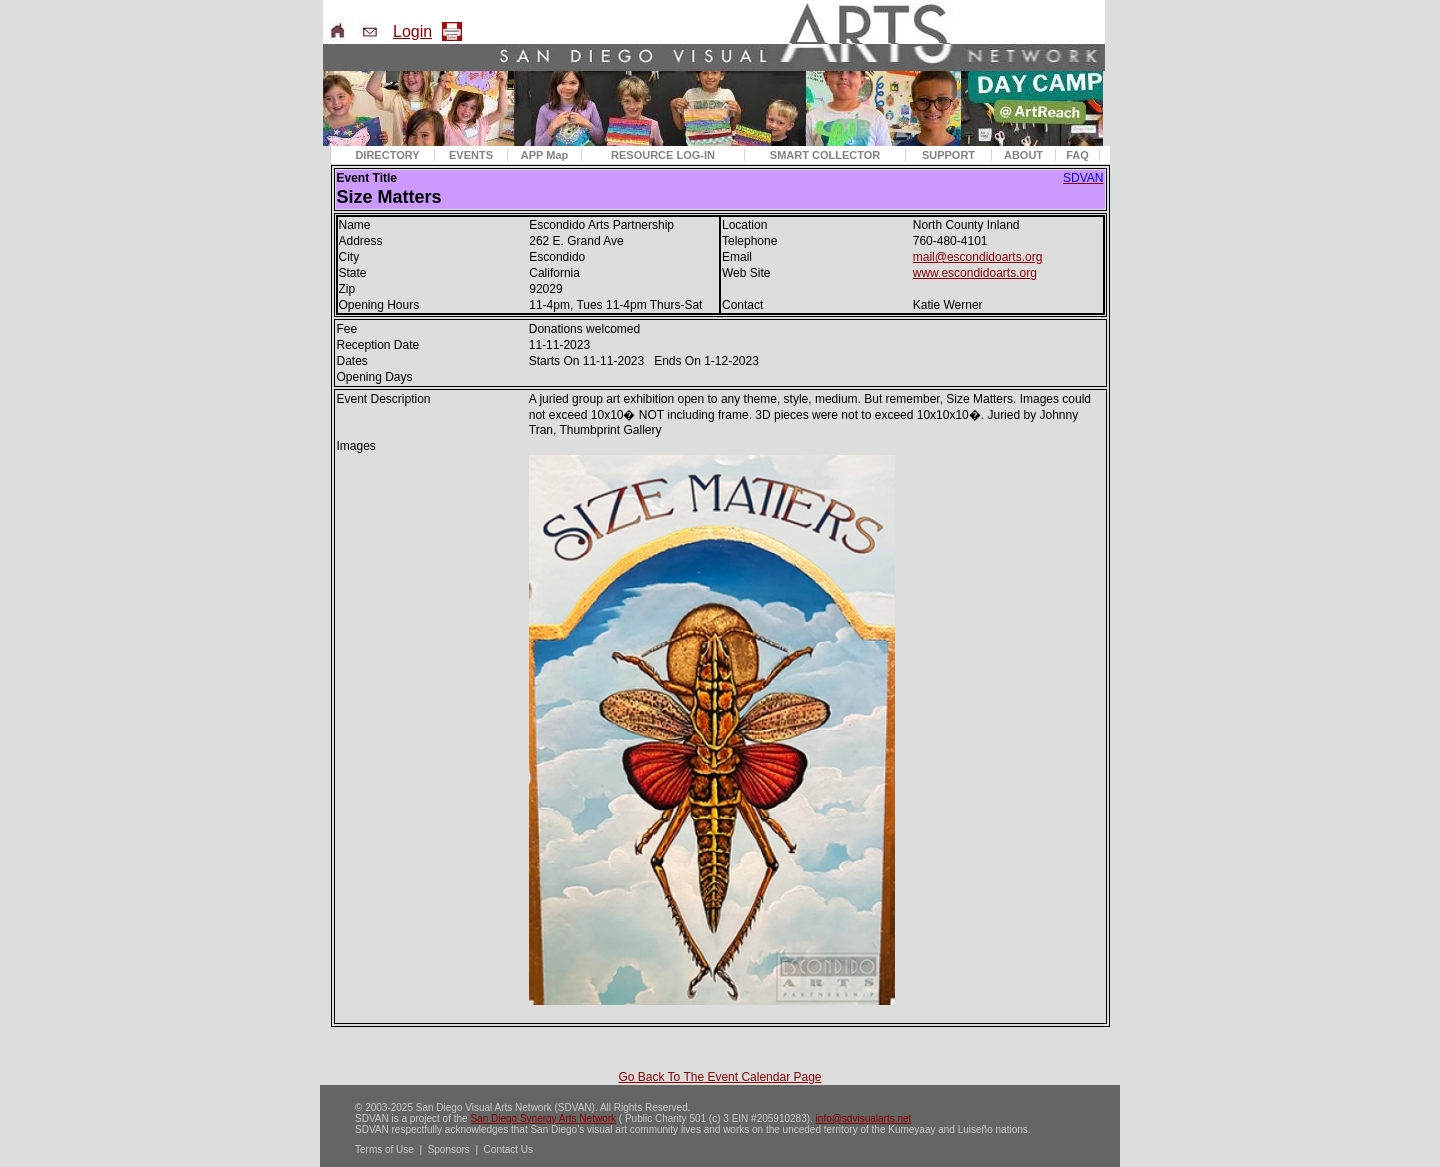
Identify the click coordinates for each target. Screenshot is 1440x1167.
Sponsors (449, 1149)
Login (412, 31)
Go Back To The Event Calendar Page (719, 1077)
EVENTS (471, 155)
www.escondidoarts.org (975, 273)
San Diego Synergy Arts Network (543, 1118)
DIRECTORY (387, 155)
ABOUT (1023, 155)
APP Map (544, 155)
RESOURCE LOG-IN (663, 155)
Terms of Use (384, 1149)
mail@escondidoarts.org (978, 257)
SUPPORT (948, 155)
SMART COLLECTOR (825, 155)
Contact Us (508, 1149)
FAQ (1077, 155)
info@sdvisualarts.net (864, 1118)
